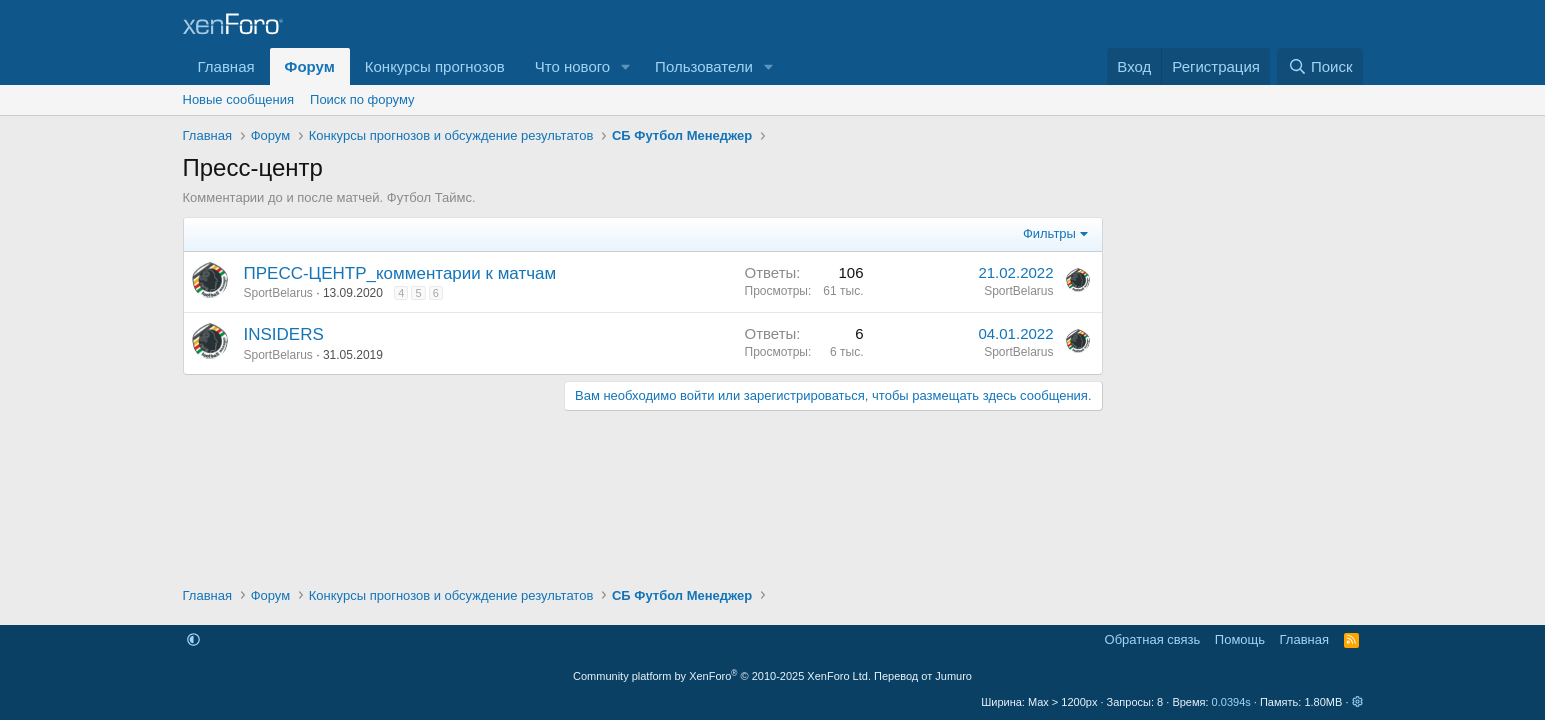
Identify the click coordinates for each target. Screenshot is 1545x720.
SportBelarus (278, 293)
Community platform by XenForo (722, 676)
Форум (310, 66)
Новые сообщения (239, 99)
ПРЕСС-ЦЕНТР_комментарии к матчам (400, 273)
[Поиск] (1319, 66)
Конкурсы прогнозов (435, 66)
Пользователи (704, 66)
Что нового (572, 66)
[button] (626, 66)
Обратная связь (1153, 639)
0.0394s (1231, 702)
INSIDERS (284, 334)
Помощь (1240, 639)
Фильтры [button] (1049, 233)
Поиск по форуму (362, 99)
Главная (226, 66)
